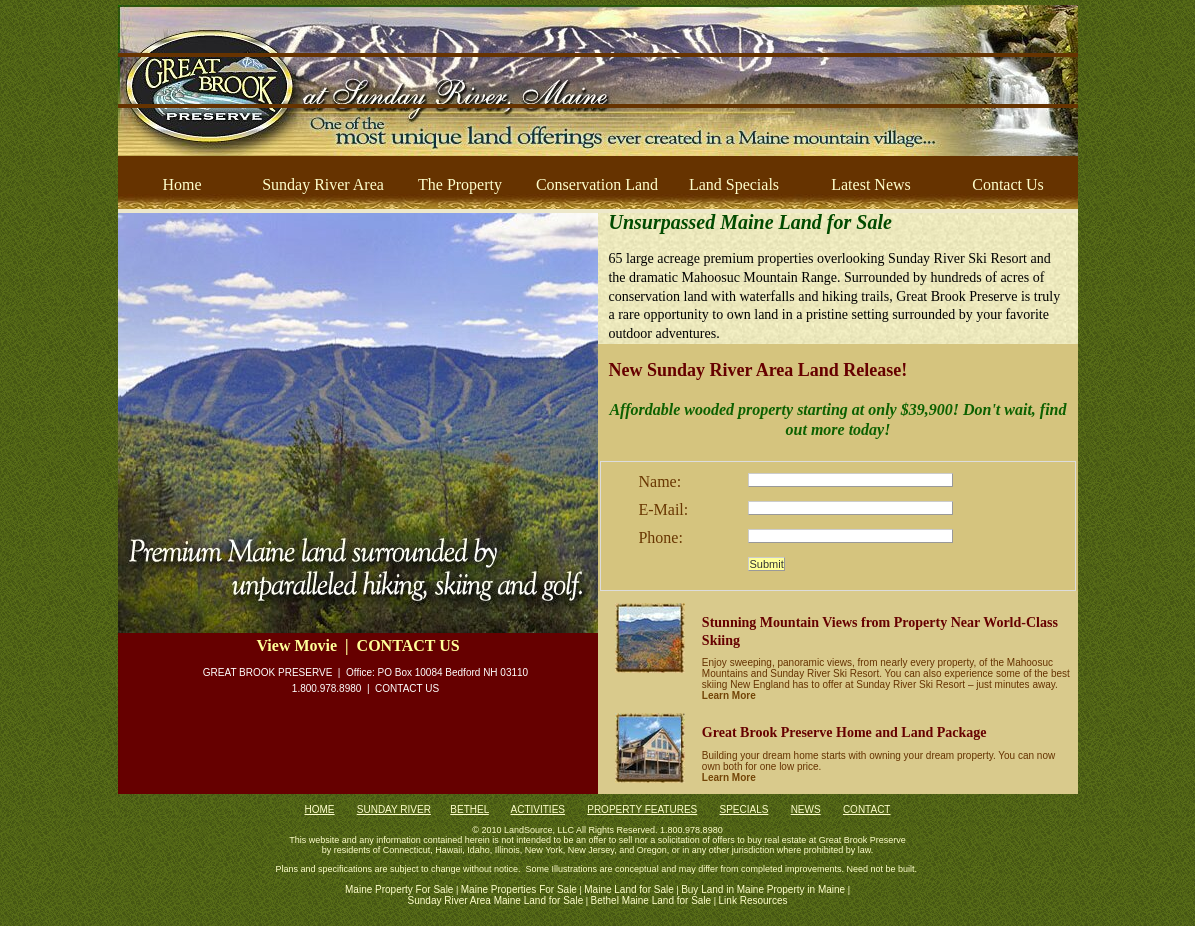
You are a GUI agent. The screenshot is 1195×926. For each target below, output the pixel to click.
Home (185, 184)
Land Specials (734, 184)
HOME (320, 809)
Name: (659, 481)
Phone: (660, 537)
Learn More (729, 695)
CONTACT (867, 809)
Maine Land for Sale (629, 889)
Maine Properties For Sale (519, 889)
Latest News (871, 184)
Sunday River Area (323, 184)
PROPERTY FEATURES (642, 809)
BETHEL (469, 809)
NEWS (806, 809)
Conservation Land (597, 184)
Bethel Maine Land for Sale (651, 900)
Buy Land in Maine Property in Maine (763, 889)
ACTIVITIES (538, 809)
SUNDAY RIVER (394, 809)
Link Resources (753, 900)
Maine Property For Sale (399, 889)
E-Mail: (663, 509)
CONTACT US (408, 645)
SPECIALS (743, 809)
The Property (460, 184)
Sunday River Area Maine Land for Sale (496, 900)
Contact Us (1008, 184)
